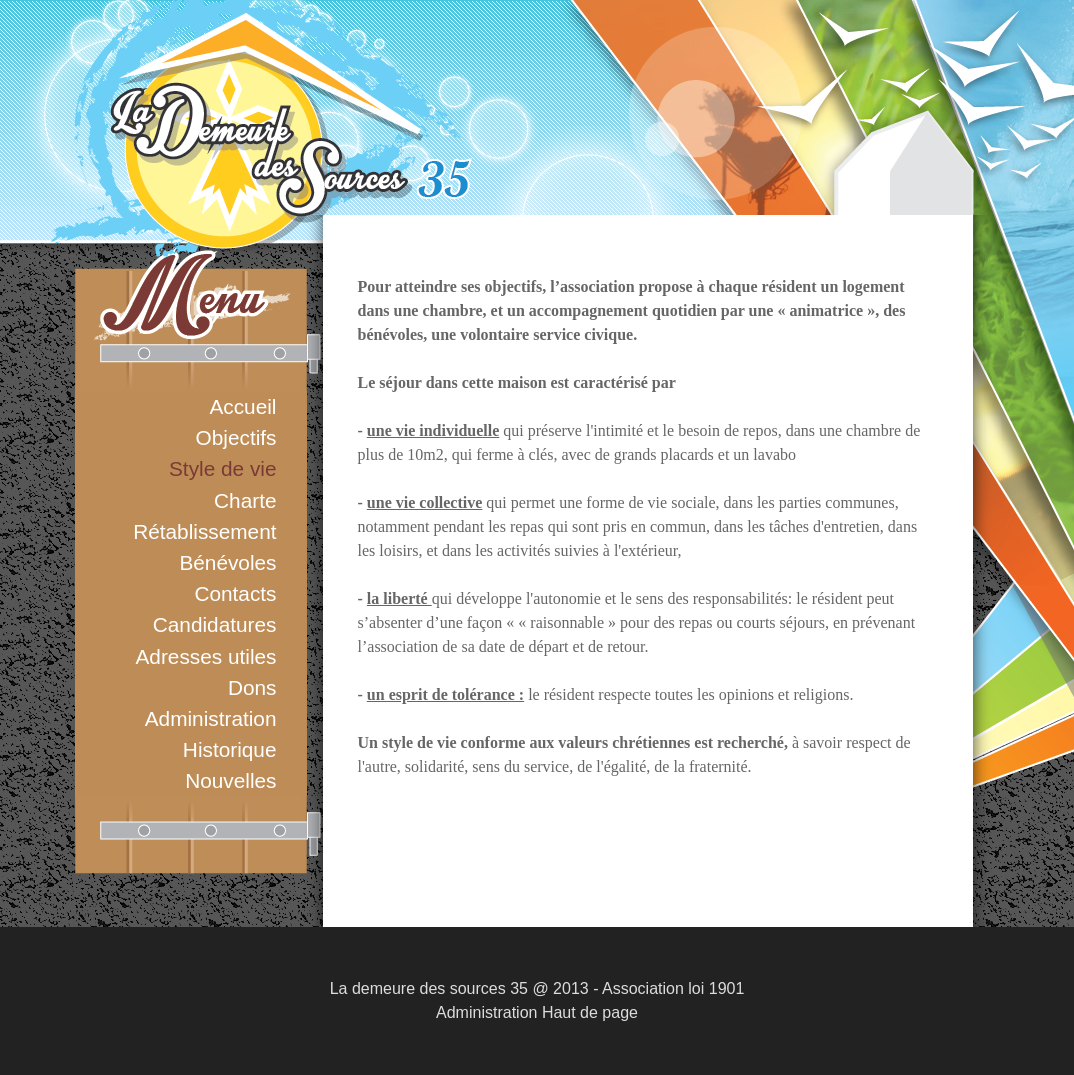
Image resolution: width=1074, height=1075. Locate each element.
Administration (211, 718)
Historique (230, 749)
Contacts (235, 593)
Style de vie (223, 468)
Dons (252, 687)
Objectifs (236, 437)
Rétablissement (204, 531)
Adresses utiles (205, 656)
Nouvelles (230, 780)
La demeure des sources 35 (429, 988)
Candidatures (215, 624)
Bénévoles (227, 562)
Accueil (242, 406)
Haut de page (590, 1012)
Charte (245, 500)
